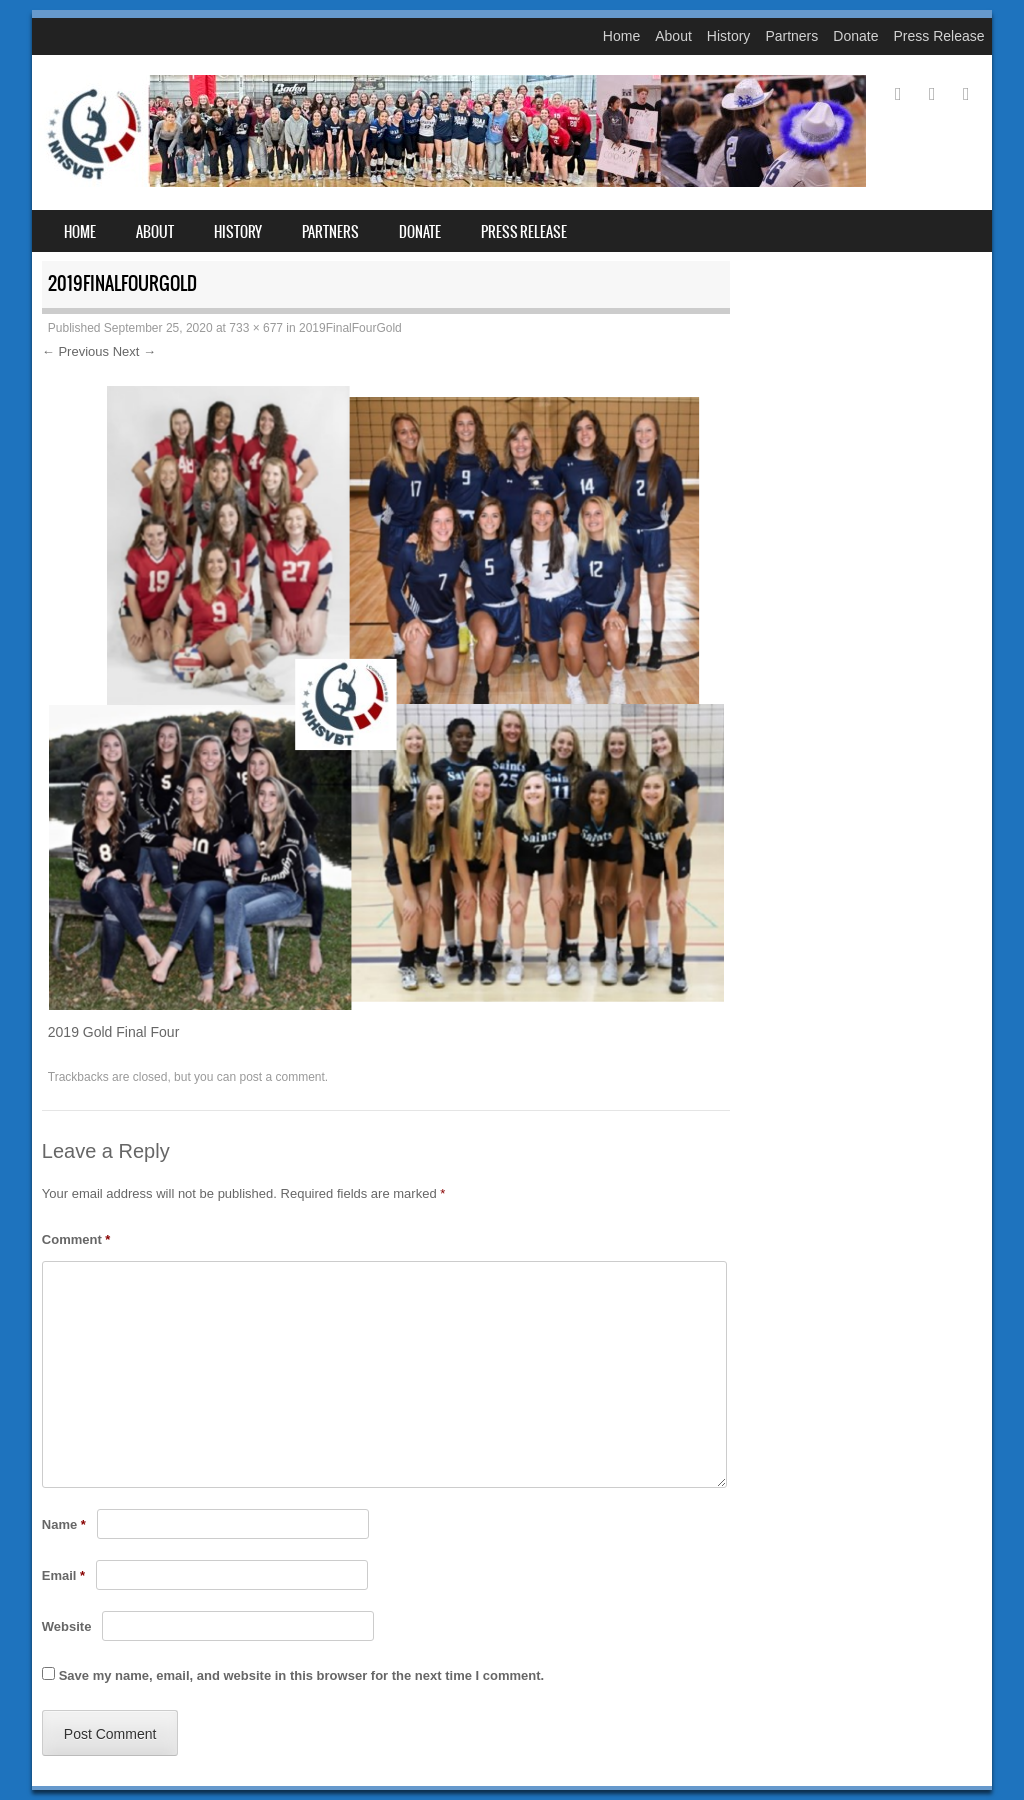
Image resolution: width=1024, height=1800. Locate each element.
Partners (791, 36)
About (673, 36)
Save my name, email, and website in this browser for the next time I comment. (301, 1675)
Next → (134, 351)
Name (64, 1524)
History (729, 36)
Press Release (938, 36)
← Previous (75, 351)
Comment (76, 1239)
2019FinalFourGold (350, 328)
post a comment (281, 1077)
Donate (855, 36)
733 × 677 (256, 328)
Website (67, 1626)
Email (63, 1575)
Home (621, 36)
